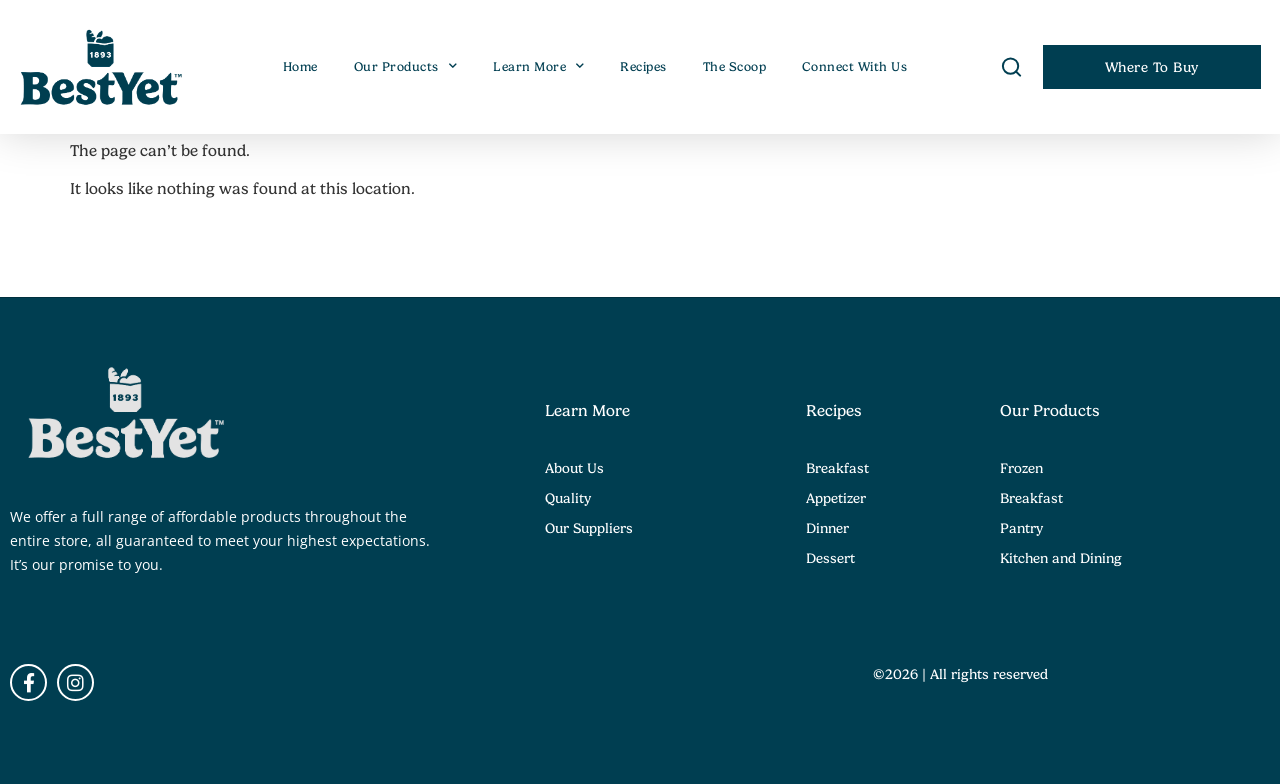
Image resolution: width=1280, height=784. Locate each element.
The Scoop (735, 67)
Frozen (1021, 468)
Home (300, 67)
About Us (574, 468)
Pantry (1021, 528)
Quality (568, 498)
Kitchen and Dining (1061, 558)
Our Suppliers (589, 528)
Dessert (830, 558)
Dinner (827, 528)
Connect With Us (855, 67)
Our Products (406, 67)
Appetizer (836, 498)
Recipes (643, 67)
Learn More (539, 67)
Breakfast (837, 468)
